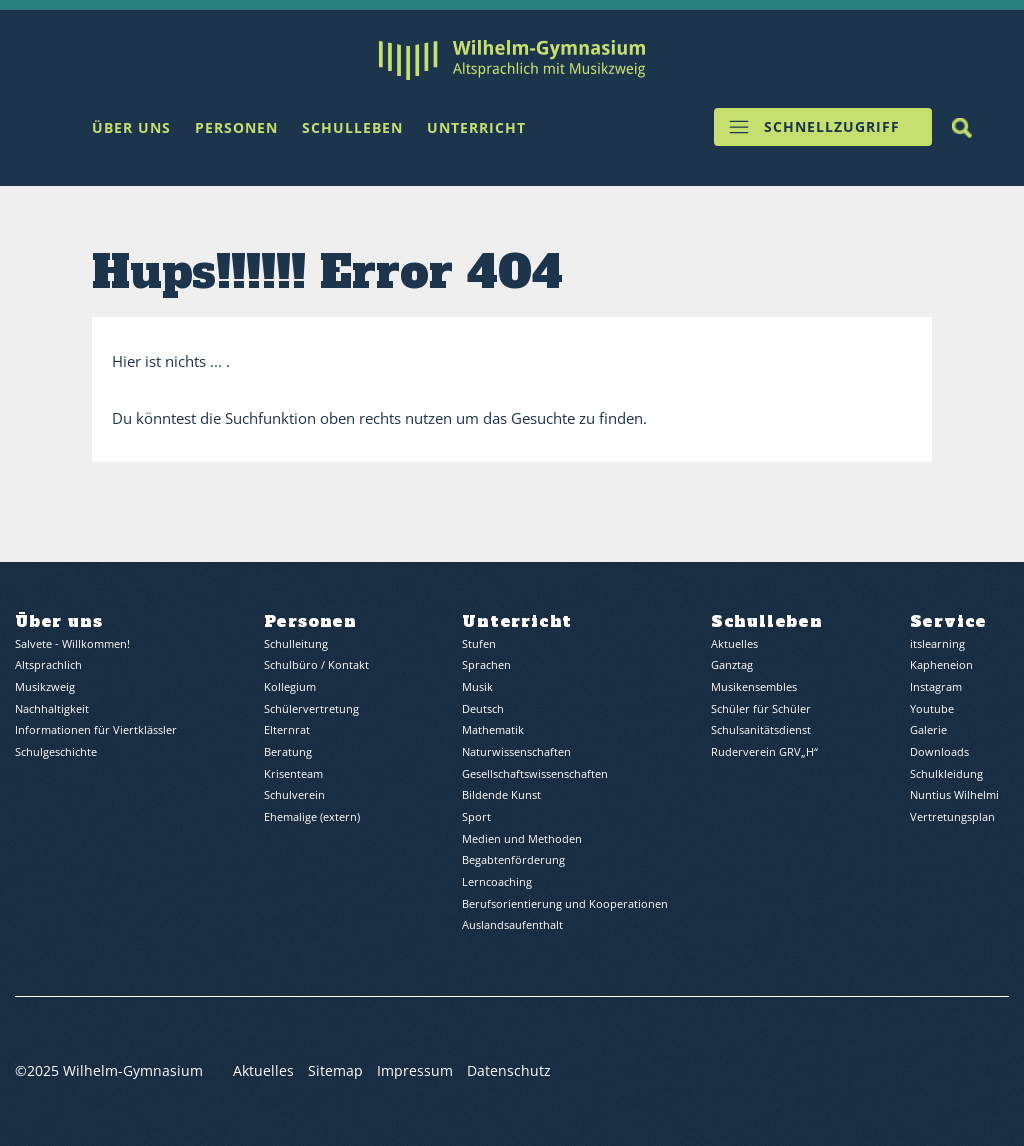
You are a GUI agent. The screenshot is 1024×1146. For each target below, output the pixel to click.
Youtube (932, 709)
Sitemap (335, 1071)
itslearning (937, 644)
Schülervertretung (311, 709)
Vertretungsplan (952, 817)
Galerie (928, 730)
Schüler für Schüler (761, 709)
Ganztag (732, 665)
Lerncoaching (497, 882)
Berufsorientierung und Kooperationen (565, 903)
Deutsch (483, 709)
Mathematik (493, 730)
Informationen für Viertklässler (96, 730)
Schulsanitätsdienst (761, 730)
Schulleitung (296, 644)
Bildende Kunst (501, 795)
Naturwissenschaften (516, 752)
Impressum (415, 1071)
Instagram (936, 687)
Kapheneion (941, 665)
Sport (476, 817)
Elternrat (287, 730)
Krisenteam (293, 774)
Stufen (479, 644)
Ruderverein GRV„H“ (764, 752)
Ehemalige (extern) (312, 817)
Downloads (939, 752)
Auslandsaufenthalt (512, 925)
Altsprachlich (48, 665)
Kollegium (290, 687)
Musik (477, 687)
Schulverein (294, 795)
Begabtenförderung (513, 860)
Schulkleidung (946, 774)
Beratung (288, 752)
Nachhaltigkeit (52, 709)
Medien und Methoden (522, 838)
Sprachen (486, 665)
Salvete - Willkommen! (72, 644)
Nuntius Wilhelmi (954, 795)
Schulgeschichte (56, 752)
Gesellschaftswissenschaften (535, 774)
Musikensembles (754, 687)
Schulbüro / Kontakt (316, 665)
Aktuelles (734, 644)
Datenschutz (509, 1071)
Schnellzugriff (832, 128)
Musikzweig (45, 687)
